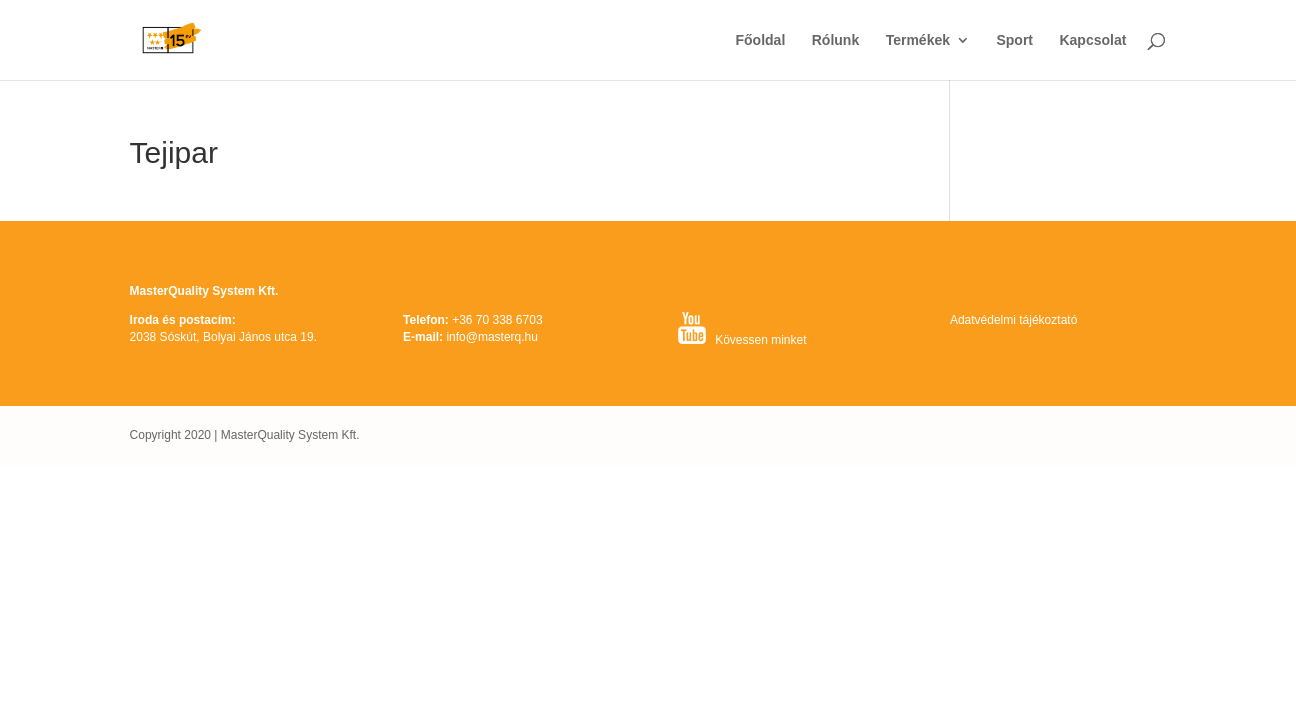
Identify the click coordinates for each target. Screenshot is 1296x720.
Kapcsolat (1092, 40)
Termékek (918, 40)
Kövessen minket (760, 340)
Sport (1014, 40)
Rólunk (835, 40)
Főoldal (761, 40)
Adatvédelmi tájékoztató (1013, 320)
